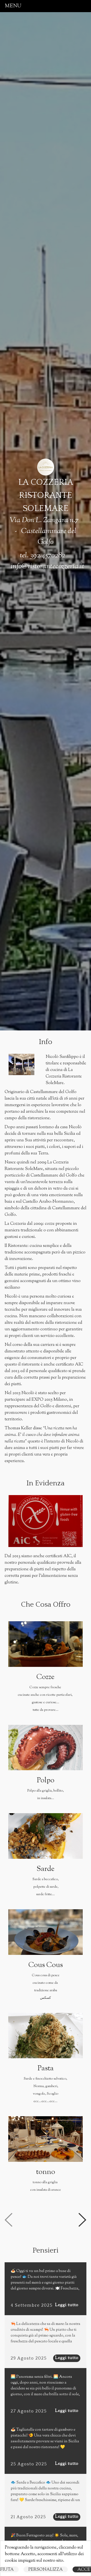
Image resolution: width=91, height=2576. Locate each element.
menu (13, 6)
